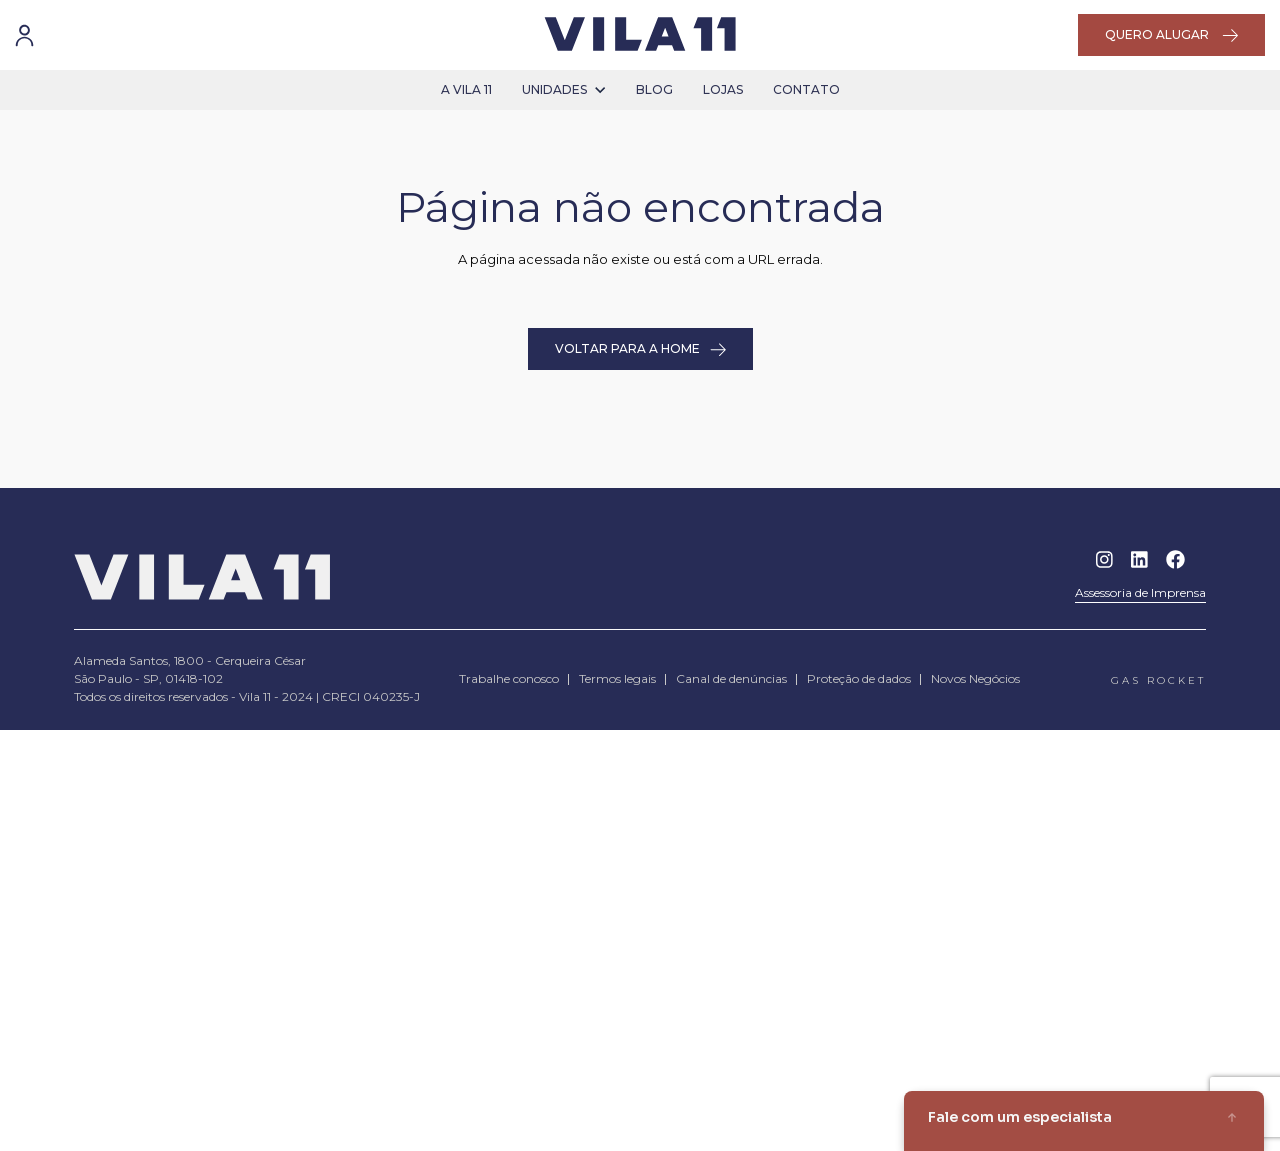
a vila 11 (466, 89)
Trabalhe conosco (509, 678)
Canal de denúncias (731, 678)
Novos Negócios (975, 678)
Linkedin (1139, 559)
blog (654, 89)
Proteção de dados (859, 678)
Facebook (1175, 559)
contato (806, 89)
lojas (723, 89)
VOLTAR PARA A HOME (640, 349)
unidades (564, 89)
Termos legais (617, 678)
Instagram (1104, 559)
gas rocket (1158, 680)
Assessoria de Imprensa (1140, 592)
